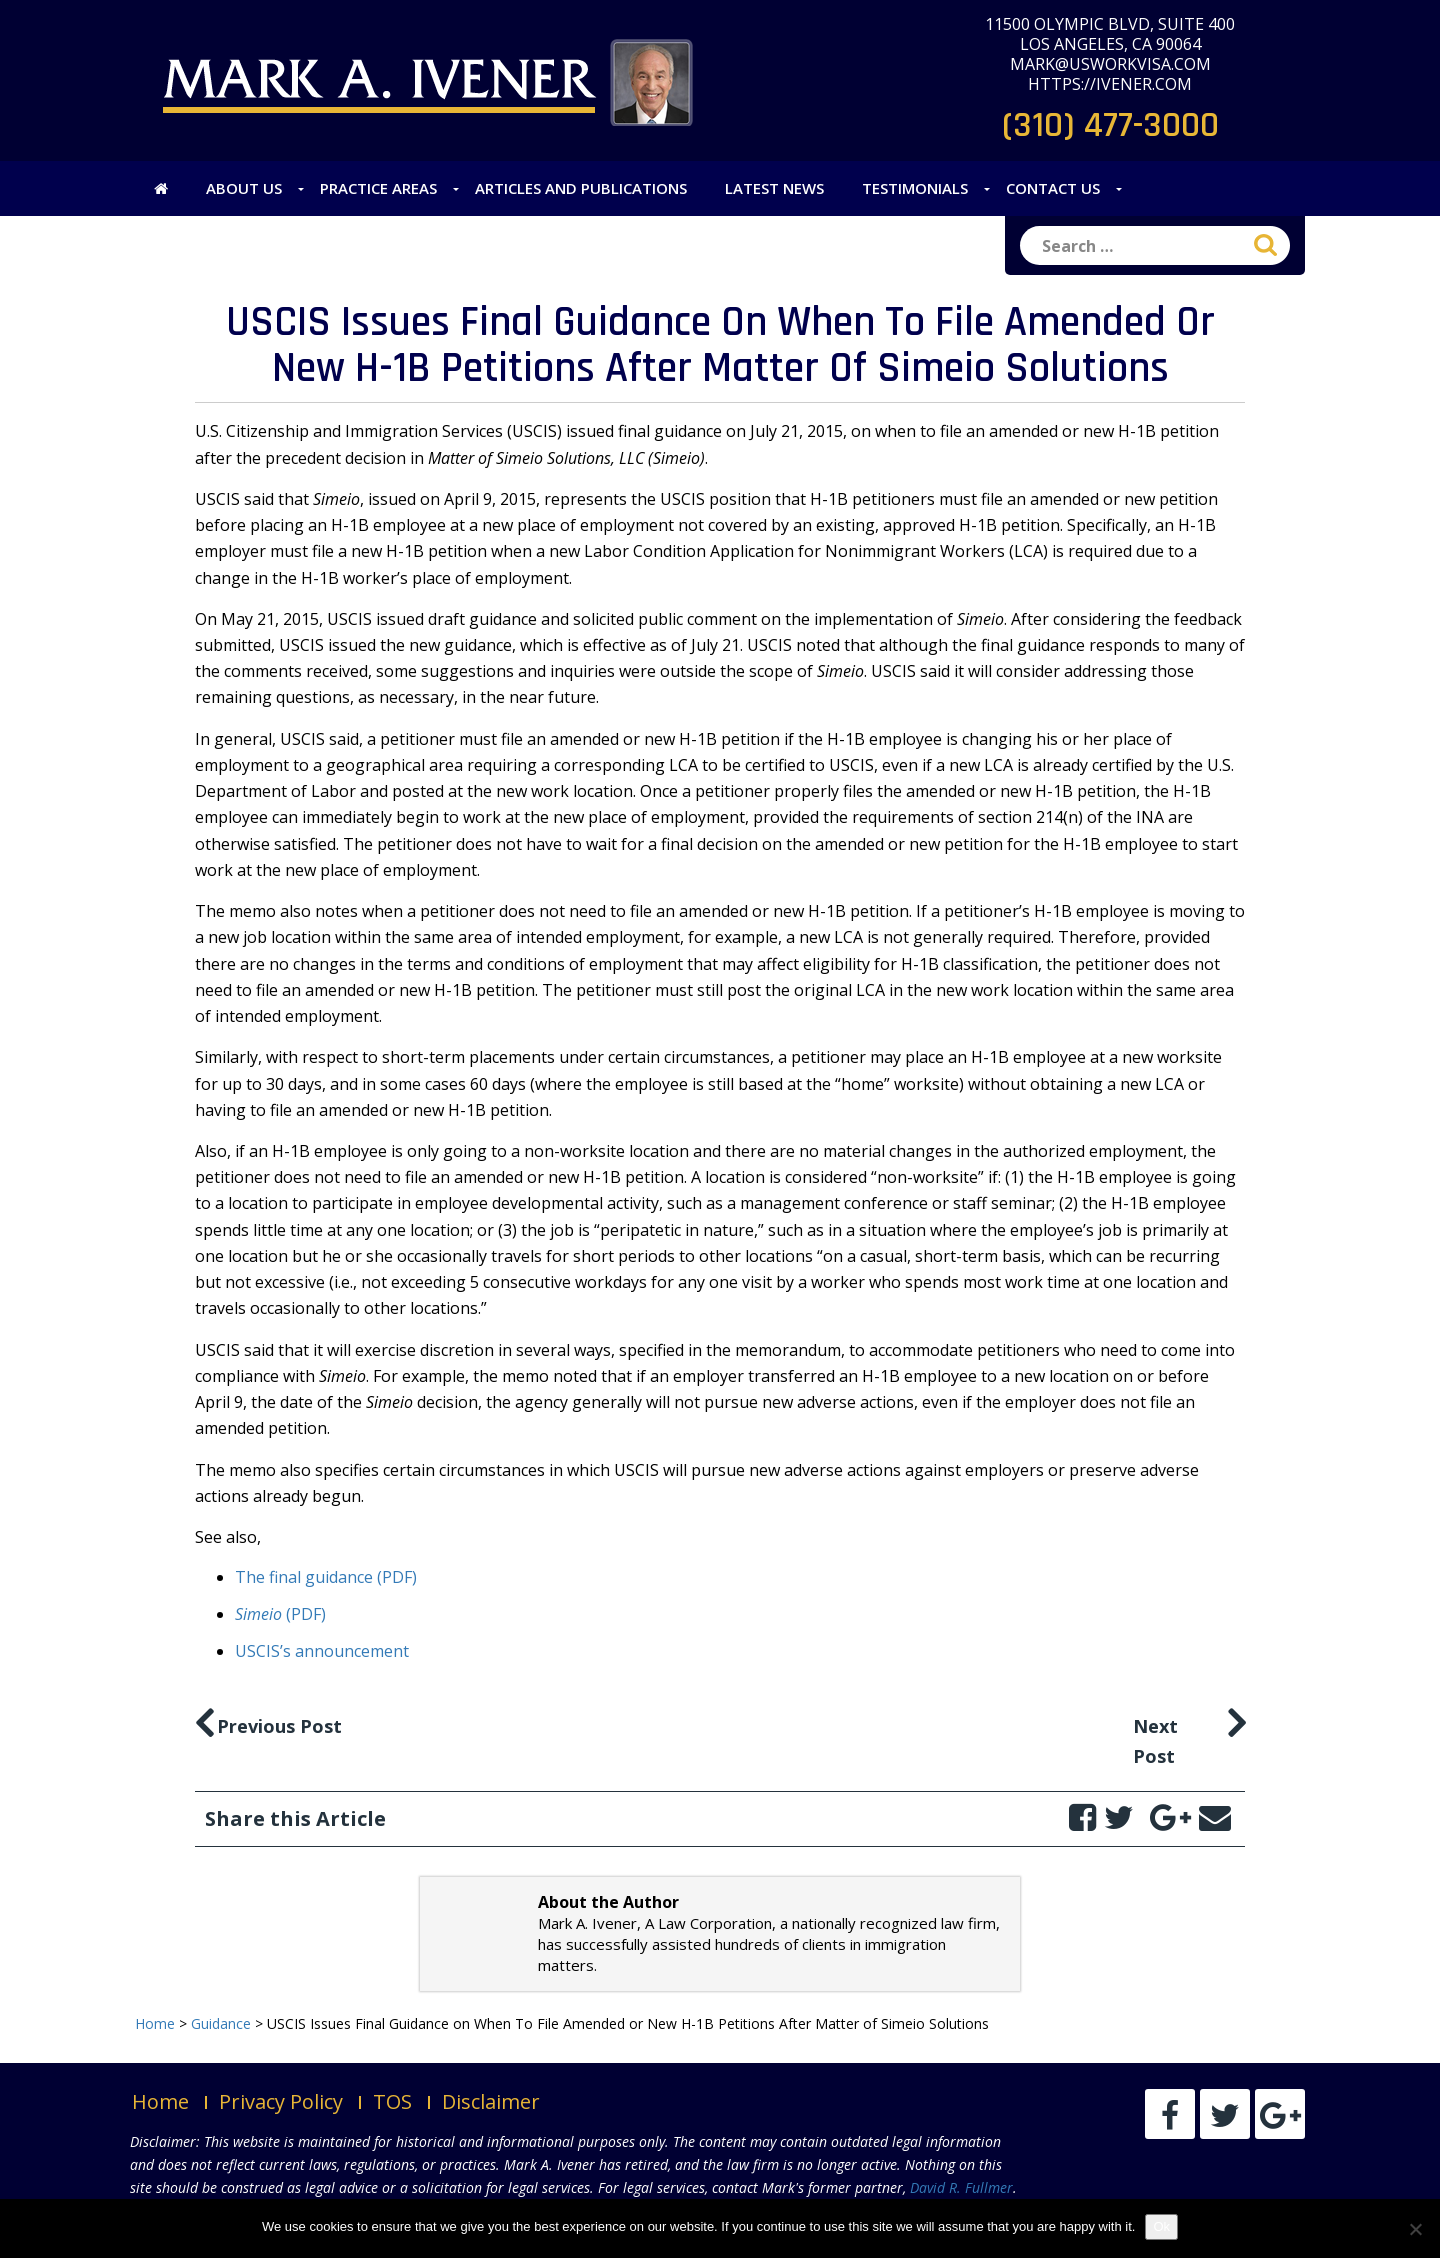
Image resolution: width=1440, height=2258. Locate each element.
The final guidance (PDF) (326, 1577)
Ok (1161, 2226)
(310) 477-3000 (1110, 125)
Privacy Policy (281, 2101)
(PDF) (280, 1614)
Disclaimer (491, 2101)
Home (160, 2101)
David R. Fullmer (961, 2187)
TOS (392, 2101)
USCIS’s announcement (322, 1651)
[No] (1415, 2229)
